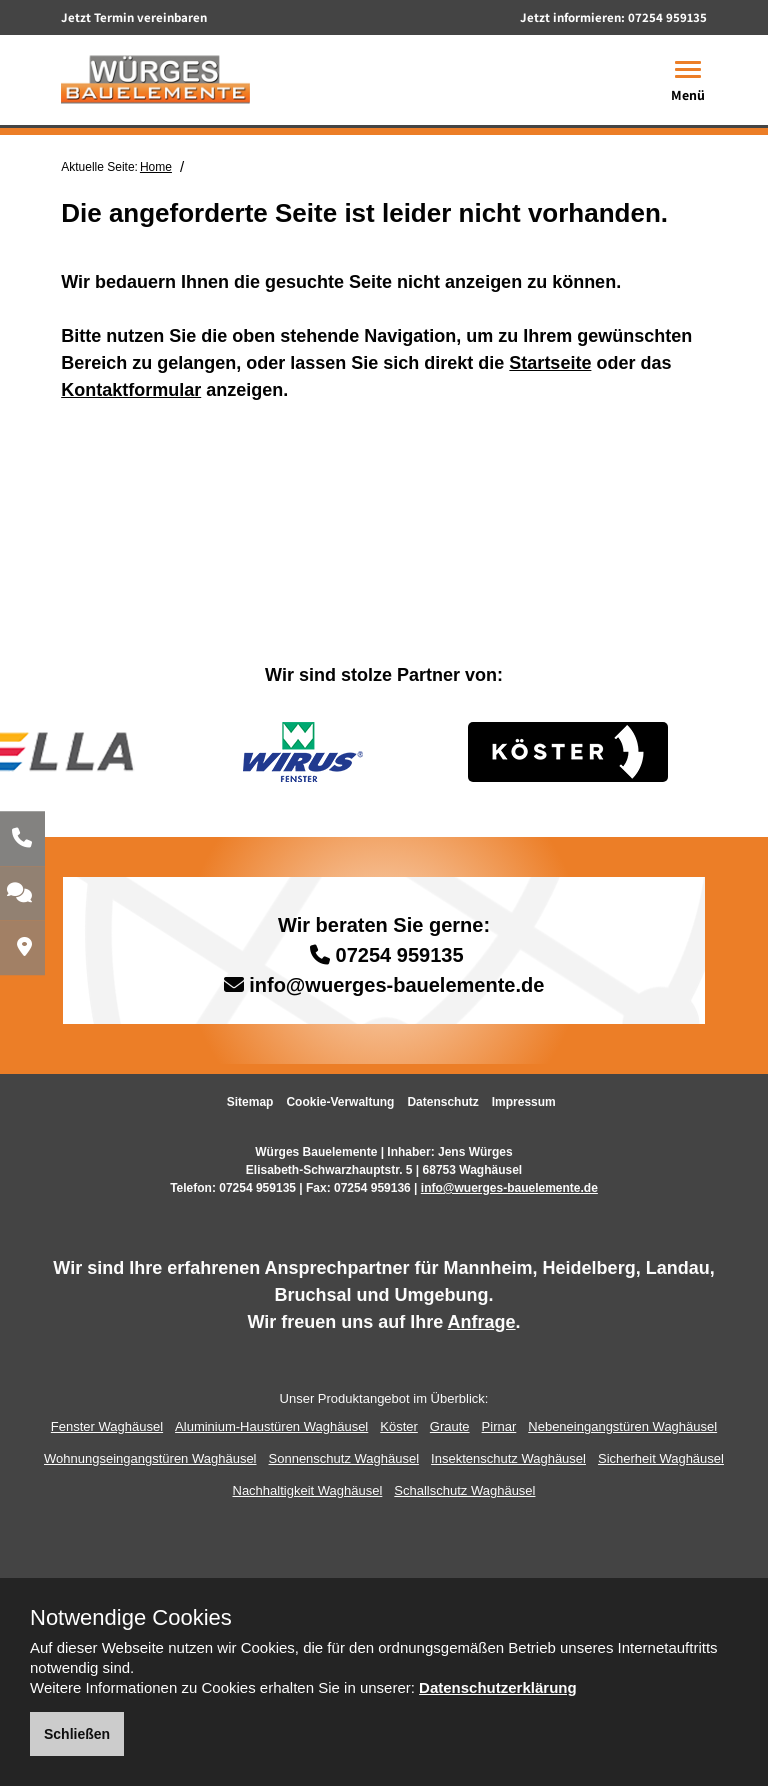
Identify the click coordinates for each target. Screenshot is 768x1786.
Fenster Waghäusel (107, 1426)
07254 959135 (667, 17)
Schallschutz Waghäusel (464, 1490)
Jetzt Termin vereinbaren (134, 17)
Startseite (550, 363)
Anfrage (482, 1322)
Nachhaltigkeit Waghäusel (308, 1490)
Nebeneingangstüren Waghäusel (622, 1426)
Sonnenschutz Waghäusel (344, 1458)
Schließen (77, 1734)
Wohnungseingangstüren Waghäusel (150, 1458)
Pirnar (499, 1426)
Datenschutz (442, 1102)
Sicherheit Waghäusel (661, 1458)
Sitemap (250, 1102)
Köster (399, 1426)
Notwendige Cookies (131, 1618)
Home (156, 167)
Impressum (524, 1102)
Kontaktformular (131, 390)
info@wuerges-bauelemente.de (396, 985)
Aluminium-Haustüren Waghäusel (271, 1426)
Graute (450, 1426)
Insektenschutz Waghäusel (508, 1458)
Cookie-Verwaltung (340, 1102)
